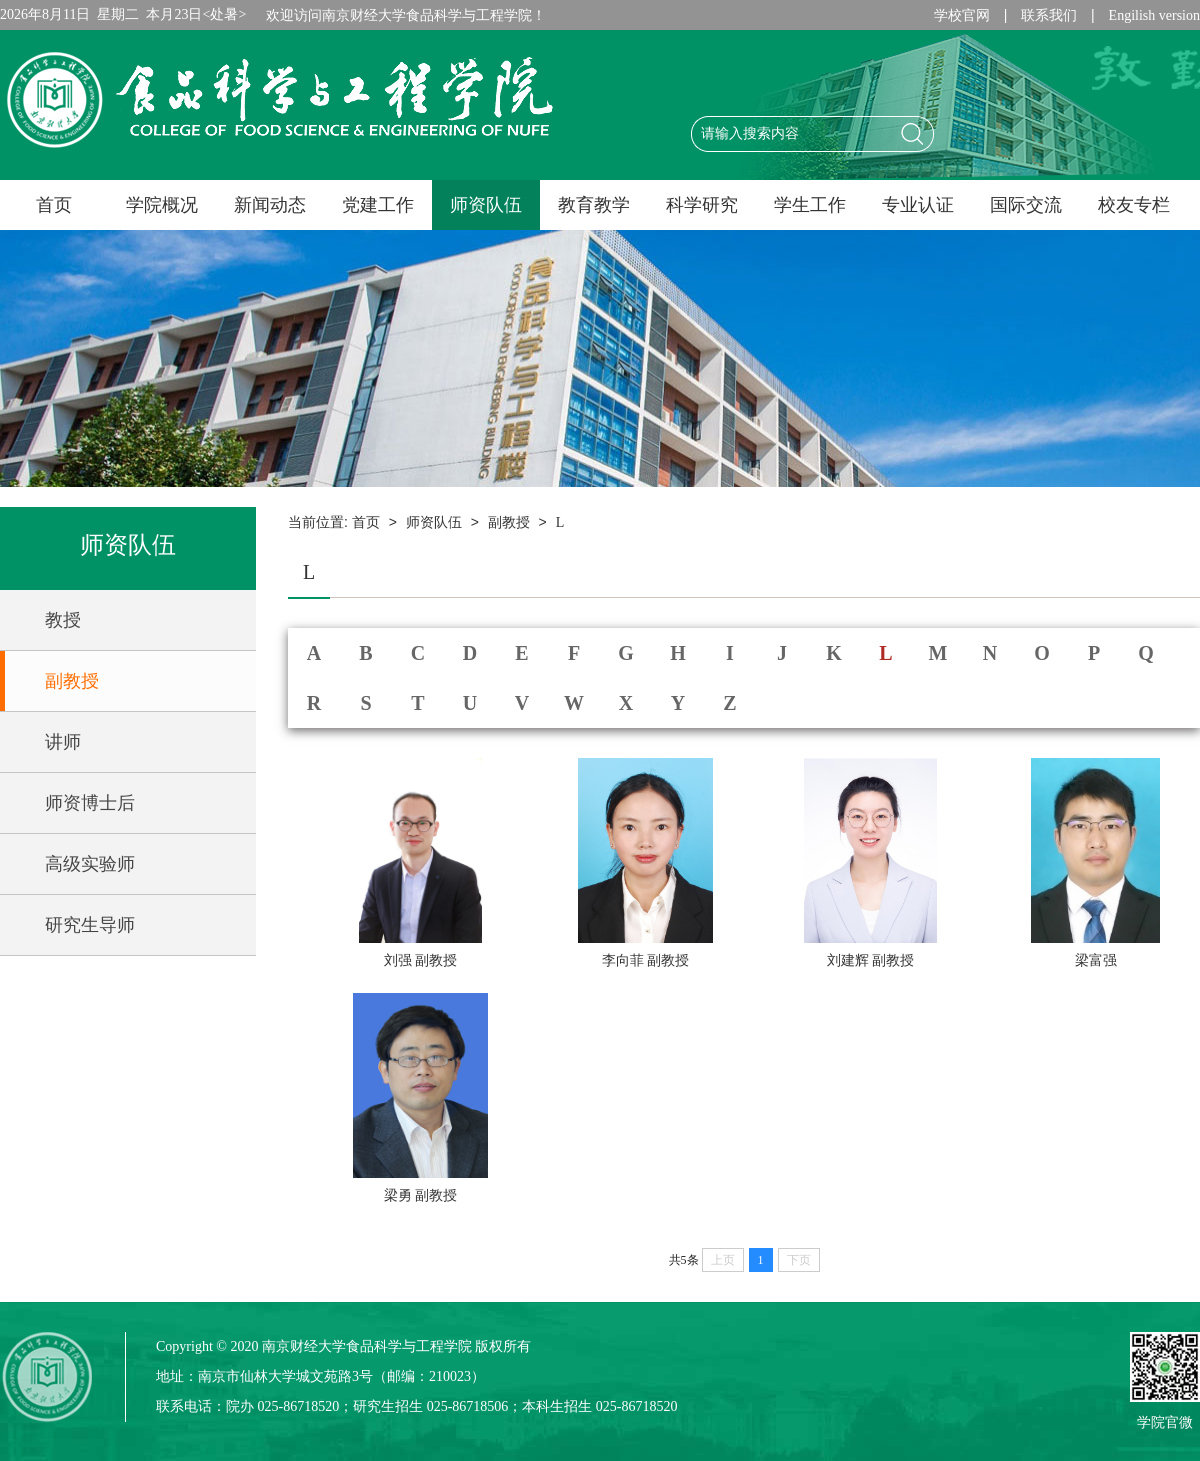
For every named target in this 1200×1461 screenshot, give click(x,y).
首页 (54, 205)
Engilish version (1154, 15)
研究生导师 (90, 925)
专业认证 (918, 205)
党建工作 (378, 205)
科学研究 (702, 205)
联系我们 (1049, 15)
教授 (63, 620)
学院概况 (162, 205)
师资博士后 (90, 803)
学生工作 (810, 205)
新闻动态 (270, 205)
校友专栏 (1134, 205)
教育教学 (594, 205)
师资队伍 (486, 205)
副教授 (72, 681)
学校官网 (962, 15)
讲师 (63, 742)
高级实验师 (90, 864)
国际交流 (1026, 205)
